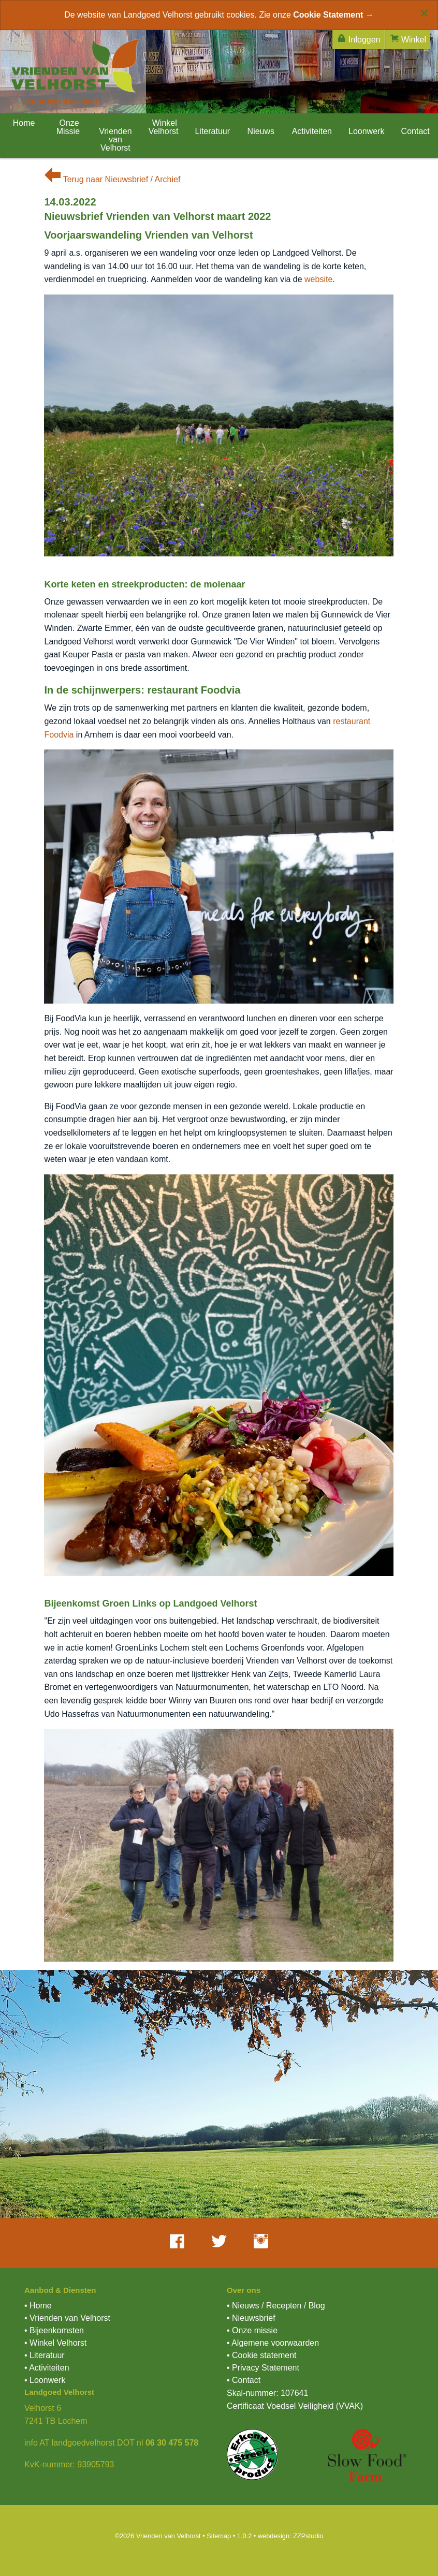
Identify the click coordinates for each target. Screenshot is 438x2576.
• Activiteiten (46, 2367)
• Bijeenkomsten (54, 2330)
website (318, 279)
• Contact (243, 2380)
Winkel (407, 38)
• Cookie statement (262, 2355)
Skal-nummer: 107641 (267, 2393)
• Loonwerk (44, 2380)
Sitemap (219, 2536)
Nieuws (260, 131)
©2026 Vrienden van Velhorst (157, 2536)
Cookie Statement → (333, 14)
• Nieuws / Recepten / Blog (276, 2305)
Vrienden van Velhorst (115, 139)
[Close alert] (424, 13)
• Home (38, 2305)
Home (22, 123)
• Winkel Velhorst (55, 2342)
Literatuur (212, 131)
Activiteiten (312, 131)
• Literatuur (44, 2355)
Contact (415, 131)
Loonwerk (366, 131)
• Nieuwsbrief (251, 2318)
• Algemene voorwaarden (273, 2342)
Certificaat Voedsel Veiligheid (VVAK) (295, 2406)
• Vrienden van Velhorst (67, 2318)
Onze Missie (68, 127)
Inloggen (359, 38)
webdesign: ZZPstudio (291, 2536)
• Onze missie (252, 2330)
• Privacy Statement (263, 2367)
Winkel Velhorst (164, 127)
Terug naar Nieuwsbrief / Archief (112, 179)
